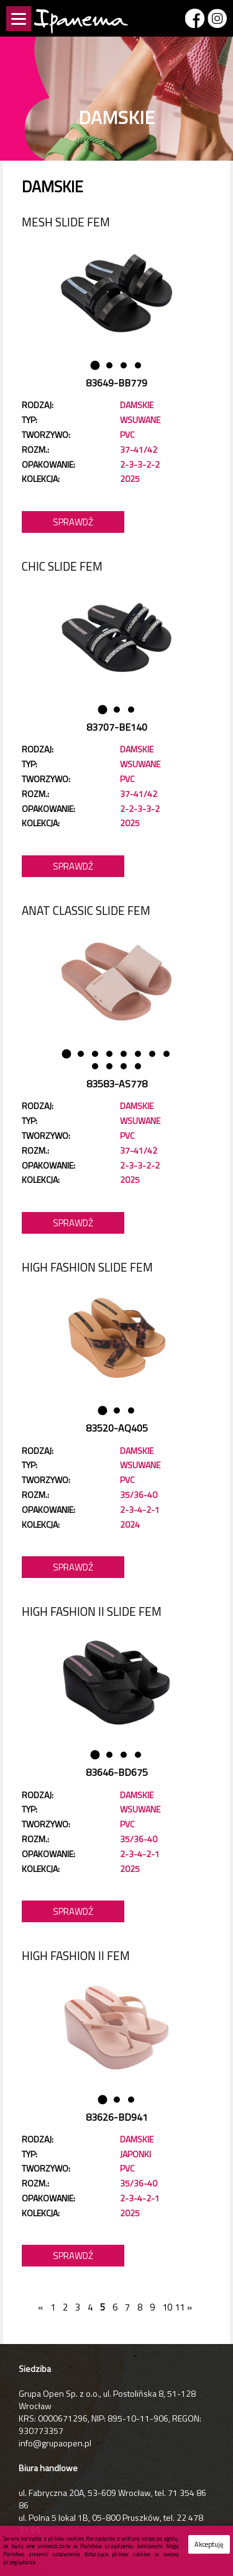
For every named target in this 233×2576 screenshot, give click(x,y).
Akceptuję (209, 2544)
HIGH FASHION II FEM (76, 1955)
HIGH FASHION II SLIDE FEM (92, 1611)
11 (177, 2307)
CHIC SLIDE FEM (62, 566)
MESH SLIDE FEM (66, 222)
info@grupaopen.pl (55, 2442)
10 (165, 2307)
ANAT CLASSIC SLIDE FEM (86, 910)
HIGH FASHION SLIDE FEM (87, 1267)
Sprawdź (73, 522)
